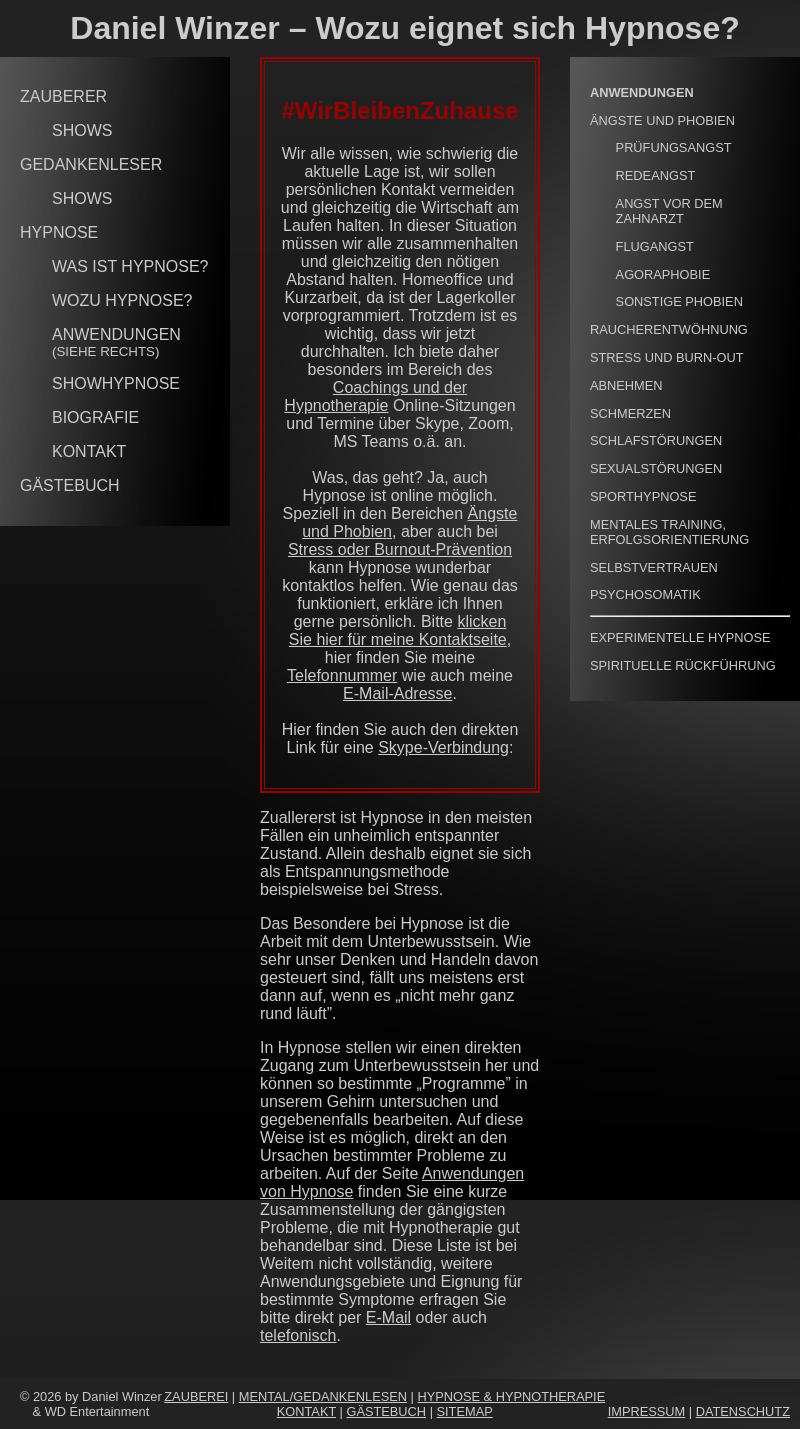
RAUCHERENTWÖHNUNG (669, 329)
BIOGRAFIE (95, 417)
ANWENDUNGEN (116, 342)
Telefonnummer (342, 675)
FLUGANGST (655, 246)
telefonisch (298, 1335)
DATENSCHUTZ (743, 1411)
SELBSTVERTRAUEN (654, 567)
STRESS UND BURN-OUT (667, 357)
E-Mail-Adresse (397, 693)
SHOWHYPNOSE (116, 383)
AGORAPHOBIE (663, 274)
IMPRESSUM (647, 1411)
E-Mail (388, 1317)
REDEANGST (656, 175)
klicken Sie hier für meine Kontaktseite (398, 630)
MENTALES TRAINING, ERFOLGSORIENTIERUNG (669, 532)
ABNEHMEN (626, 385)
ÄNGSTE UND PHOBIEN (662, 120)
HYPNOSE (59, 232)
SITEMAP (465, 1411)
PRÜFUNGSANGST (674, 147)
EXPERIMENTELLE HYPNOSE (680, 637)
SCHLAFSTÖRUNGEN (656, 440)
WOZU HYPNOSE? (122, 300)
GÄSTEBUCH (70, 485)
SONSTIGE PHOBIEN (679, 301)
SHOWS (82, 130)
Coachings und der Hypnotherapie (375, 396)
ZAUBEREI (196, 1396)
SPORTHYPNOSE (643, 496)
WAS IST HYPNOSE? (130, 266)
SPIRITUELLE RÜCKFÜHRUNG (683, 665)
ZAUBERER (63, 96)
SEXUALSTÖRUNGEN (656, 468)
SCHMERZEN (630, 413)
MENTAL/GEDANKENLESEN (323, 1396)
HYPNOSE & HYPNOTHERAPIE (511, 1396)
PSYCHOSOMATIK (645, 594)
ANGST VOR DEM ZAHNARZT (669, 211)
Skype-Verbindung (443, 747)
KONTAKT (89, 451)
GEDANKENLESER (91, 164)
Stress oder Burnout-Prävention (400, 549)
